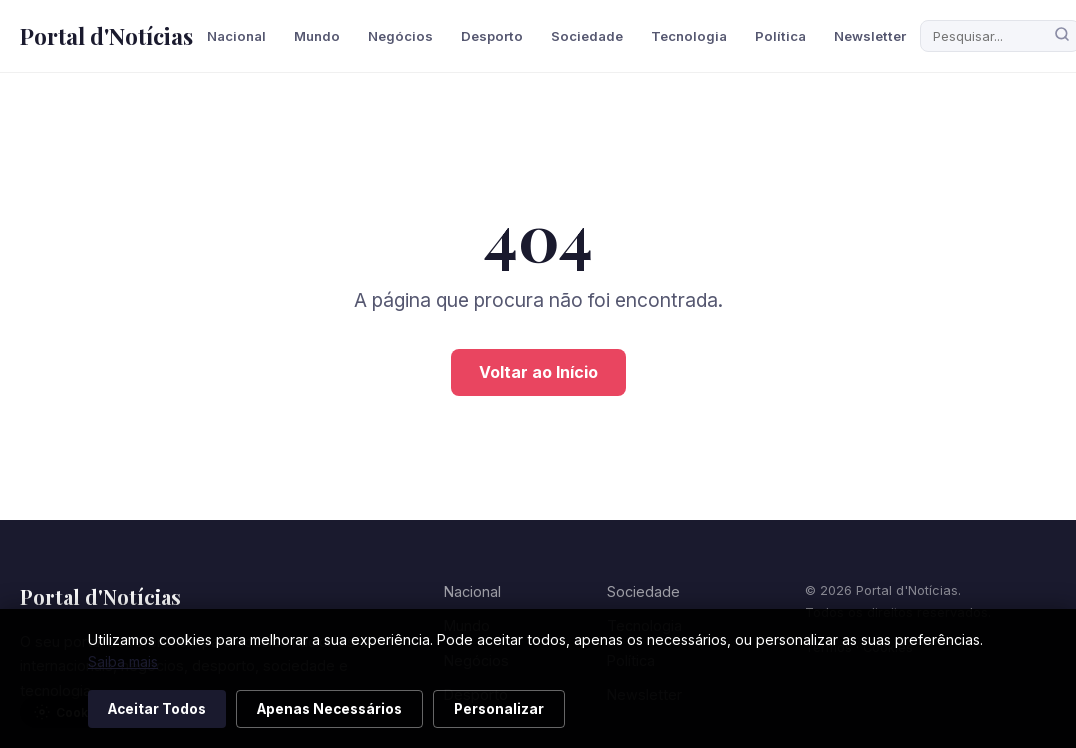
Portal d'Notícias (106, 36)
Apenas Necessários (329, 709)
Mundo (317, 36)
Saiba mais (123, 661)
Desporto (492, 36)
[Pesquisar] (1062, 36)
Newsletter (870, 36)
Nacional (236, 36)
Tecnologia (689, 36)
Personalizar (499, 709)
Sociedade (587, 36)
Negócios (400, 36)
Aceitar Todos (157, 709)
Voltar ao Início (538, 372)
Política (780, 36)
